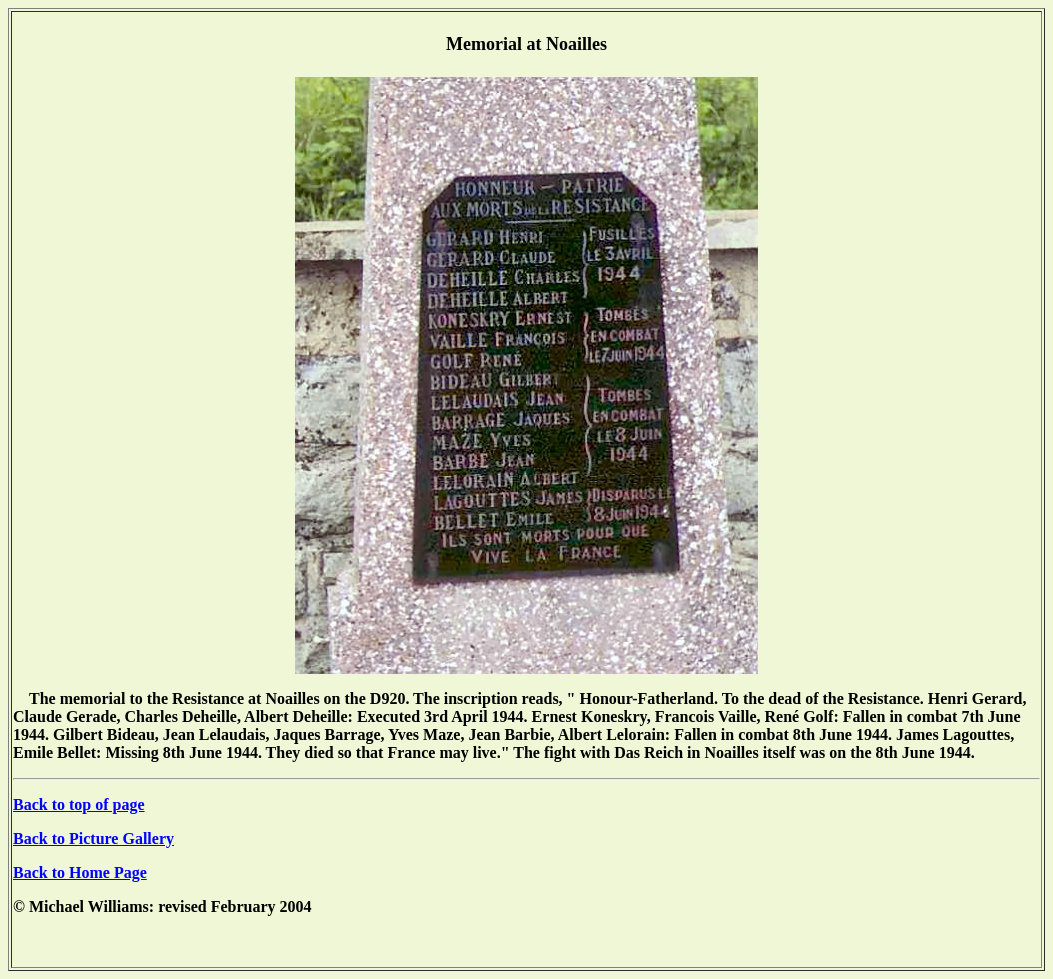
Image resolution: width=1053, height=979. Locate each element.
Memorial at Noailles (526, 44)
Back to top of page (79, 804)
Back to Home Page (80, 872)
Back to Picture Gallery (93, 838)
